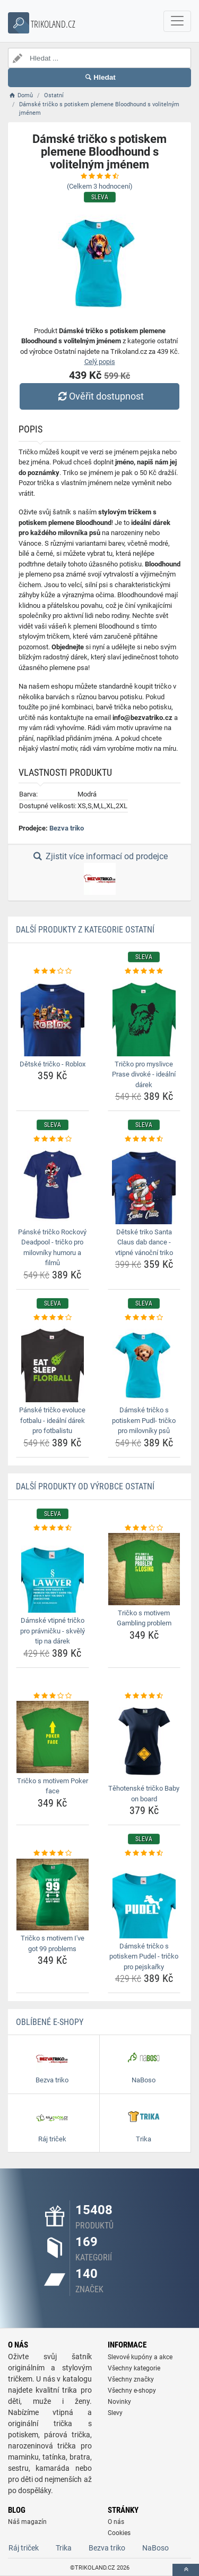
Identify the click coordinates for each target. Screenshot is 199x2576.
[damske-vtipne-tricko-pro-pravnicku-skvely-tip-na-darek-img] (52, 1573)
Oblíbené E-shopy (49, 2022)
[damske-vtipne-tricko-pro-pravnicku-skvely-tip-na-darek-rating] (52, 1528)
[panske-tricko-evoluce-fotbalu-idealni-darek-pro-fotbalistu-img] (52, 1362)
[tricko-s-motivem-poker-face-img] (52, 1737)
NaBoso (155, 2548)
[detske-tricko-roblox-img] (52, 1016)
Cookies (119, 2533)
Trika (64, 2548)
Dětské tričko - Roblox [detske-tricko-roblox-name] (52, 1064)
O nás (116, 2522)
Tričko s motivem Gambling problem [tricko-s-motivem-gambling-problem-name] (144, 1618)
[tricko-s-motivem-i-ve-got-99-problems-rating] (52, 1853)
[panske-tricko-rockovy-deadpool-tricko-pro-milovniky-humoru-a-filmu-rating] (52, 1139)
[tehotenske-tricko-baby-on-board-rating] (144, 1696)
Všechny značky (131, 2379)
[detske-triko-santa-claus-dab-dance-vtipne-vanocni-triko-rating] (144, 1139)
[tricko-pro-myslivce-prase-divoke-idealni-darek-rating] (144, 971)
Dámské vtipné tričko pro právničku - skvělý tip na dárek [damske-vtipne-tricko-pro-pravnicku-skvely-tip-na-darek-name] (52, 1630)
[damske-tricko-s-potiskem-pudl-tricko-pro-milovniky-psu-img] (144, 1362)
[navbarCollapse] (177, 21)
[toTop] (185, 2570)
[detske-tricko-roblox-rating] (52, 971)
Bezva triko (66, 828)
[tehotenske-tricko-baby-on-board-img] (144, 1741)
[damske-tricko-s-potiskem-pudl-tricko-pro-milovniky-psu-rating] (144, 1317)
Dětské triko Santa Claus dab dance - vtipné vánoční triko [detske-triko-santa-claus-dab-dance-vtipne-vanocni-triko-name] (144, 1242)
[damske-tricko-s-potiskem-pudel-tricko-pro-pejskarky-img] (144, 1898)
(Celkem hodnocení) (100, 186)
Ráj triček (23, 2548)
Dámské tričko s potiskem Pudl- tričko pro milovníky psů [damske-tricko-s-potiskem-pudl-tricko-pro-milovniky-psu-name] (144, 1420)
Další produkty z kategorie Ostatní (85, 930)
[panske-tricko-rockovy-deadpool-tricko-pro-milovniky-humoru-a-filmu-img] (52, 1184)
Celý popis (99, 362)
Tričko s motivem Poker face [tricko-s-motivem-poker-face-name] (52, 1786)
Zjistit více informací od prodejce (99, 873)
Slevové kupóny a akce (140, 2357)
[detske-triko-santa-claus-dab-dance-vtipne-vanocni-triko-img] (144, 1184)
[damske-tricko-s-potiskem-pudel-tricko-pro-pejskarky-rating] (144, 1853)
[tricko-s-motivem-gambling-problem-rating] (144, 1528)
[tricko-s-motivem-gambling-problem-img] (144, 1569)
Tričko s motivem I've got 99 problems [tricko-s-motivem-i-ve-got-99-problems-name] (52, 1943)
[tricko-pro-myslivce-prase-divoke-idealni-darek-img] (144, 1016)
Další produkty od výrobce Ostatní (85, 1486)
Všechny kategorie (134, 2368)
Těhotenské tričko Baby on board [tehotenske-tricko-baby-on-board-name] (143, 1793)
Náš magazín (27, 2522)
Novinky (119, 2401)
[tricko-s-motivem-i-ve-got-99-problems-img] (52, 1895)
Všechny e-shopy (132, 2390)
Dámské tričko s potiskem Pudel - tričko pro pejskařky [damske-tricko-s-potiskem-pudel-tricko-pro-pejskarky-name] (143, 1956)
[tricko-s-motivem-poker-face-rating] (52, 1696)
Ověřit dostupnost (99, 396)
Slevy (115, 2413)
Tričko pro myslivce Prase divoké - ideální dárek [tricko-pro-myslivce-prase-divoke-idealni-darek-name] (144, 1074)
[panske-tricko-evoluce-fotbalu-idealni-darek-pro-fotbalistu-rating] (52, 1317)
